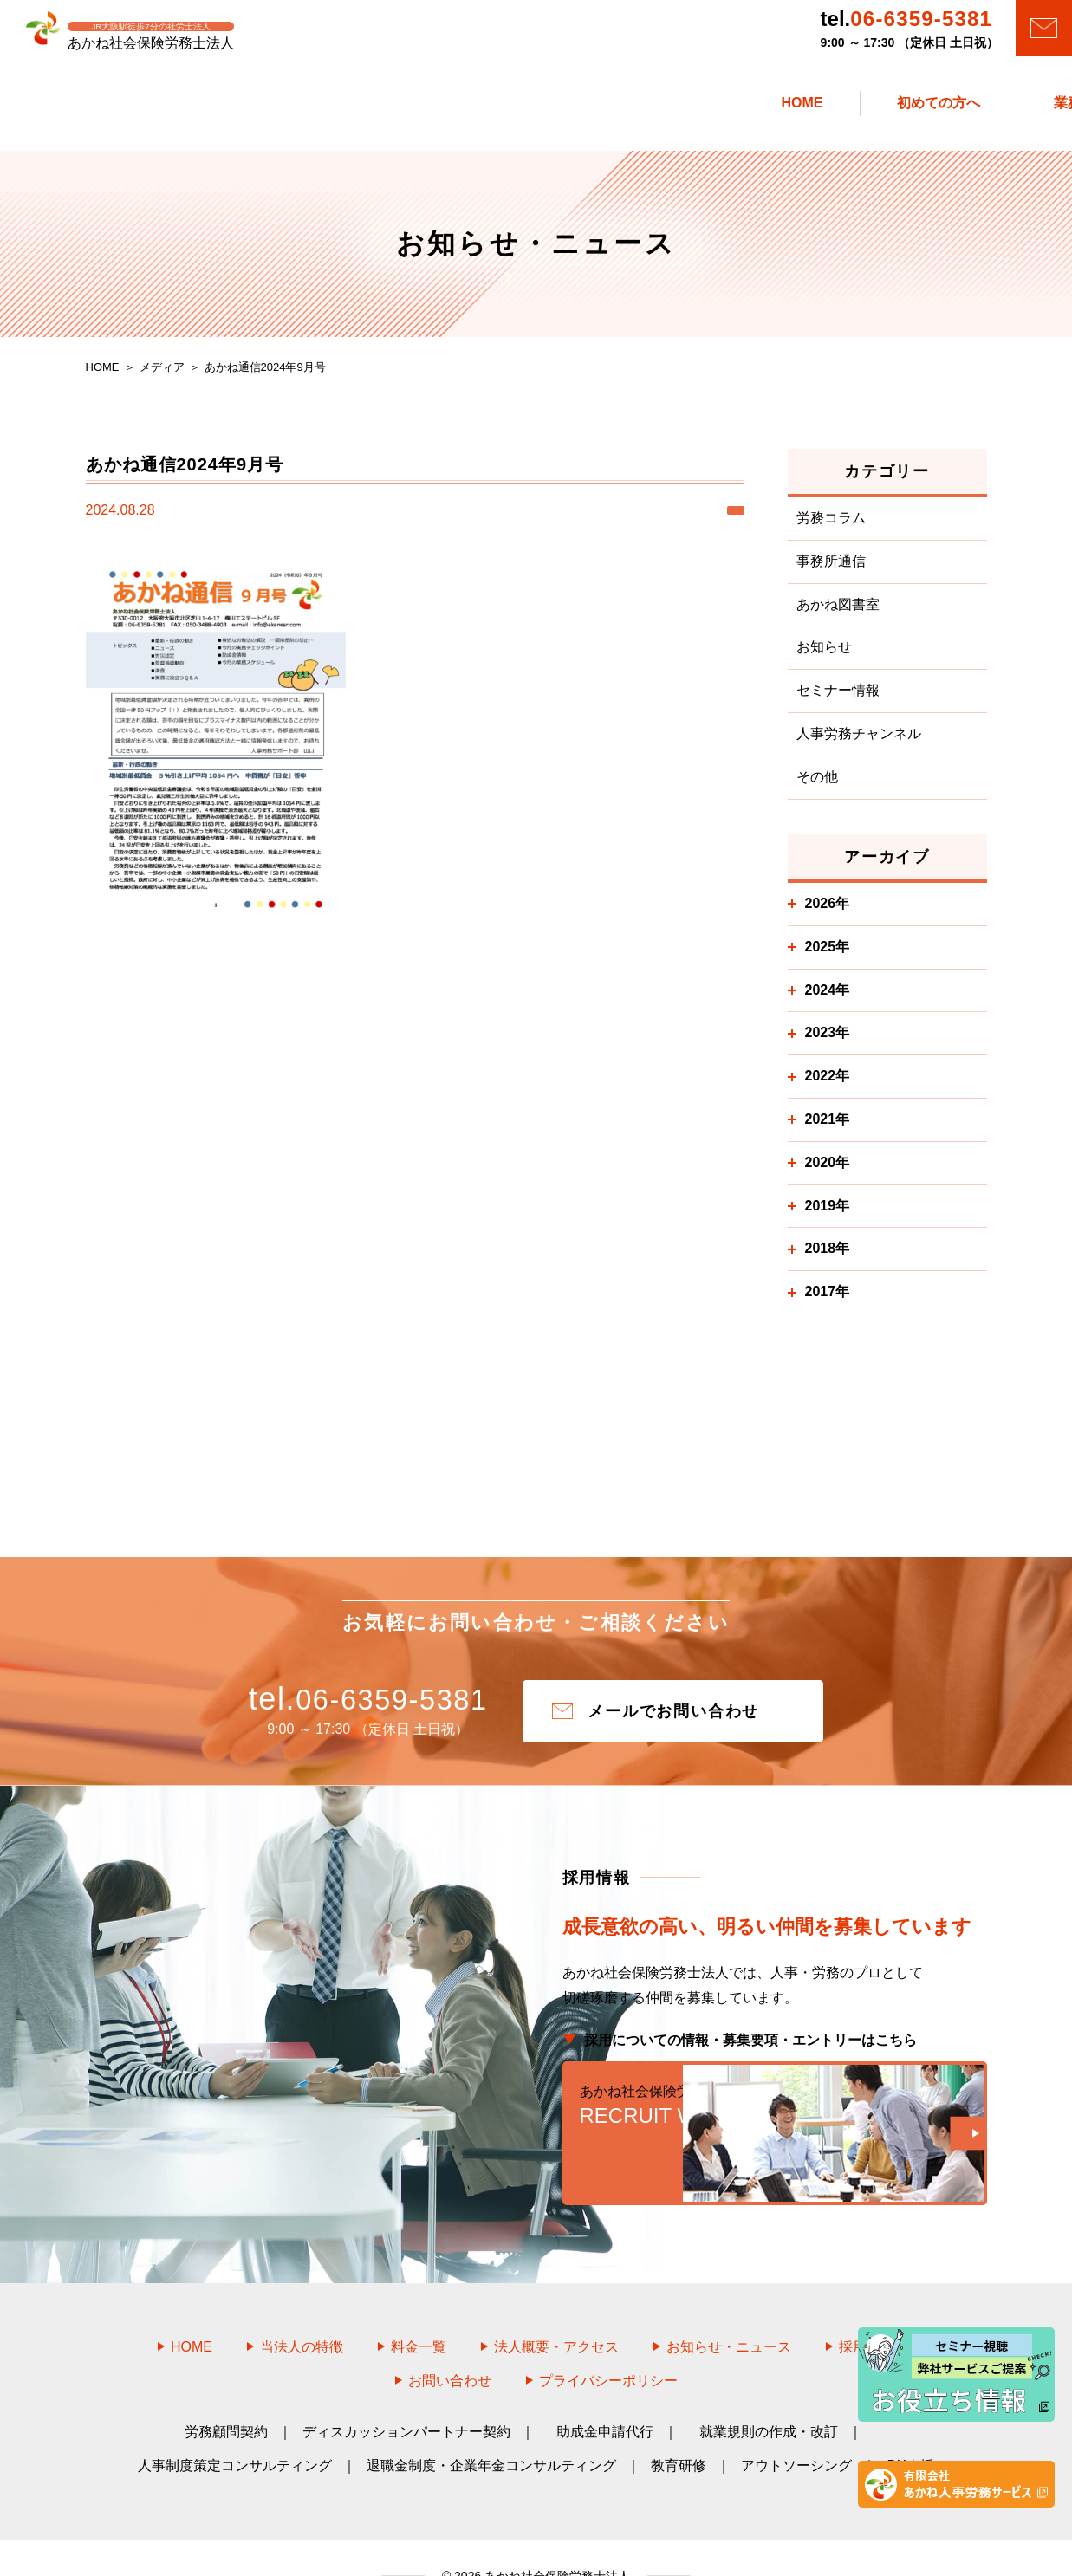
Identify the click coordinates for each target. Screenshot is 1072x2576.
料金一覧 (418, 2310)
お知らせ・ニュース (728, 2310)
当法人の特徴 (301, 2310)
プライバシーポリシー (608, 2343)
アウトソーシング (796, 2428)
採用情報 (876, 2310)
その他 (817, 786)
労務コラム (831, 527)
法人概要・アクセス (556, 2310)
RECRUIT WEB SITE (775, 2125)
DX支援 (910, 2428)
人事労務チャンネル (858, 743)
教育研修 (678, 2428)
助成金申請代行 (604, 2394)
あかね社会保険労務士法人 (555, 2539)
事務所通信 (831, 570)
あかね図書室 (838, 613)
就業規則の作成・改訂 (768, 2394)
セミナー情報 (838, 699)
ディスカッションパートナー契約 (406, 2394)
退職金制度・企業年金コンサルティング (491, 2428)
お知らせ (824, 656)
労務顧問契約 (226, 2394)
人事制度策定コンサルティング (235, 2428)
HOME (191, 2310)
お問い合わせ (449, 2343)
